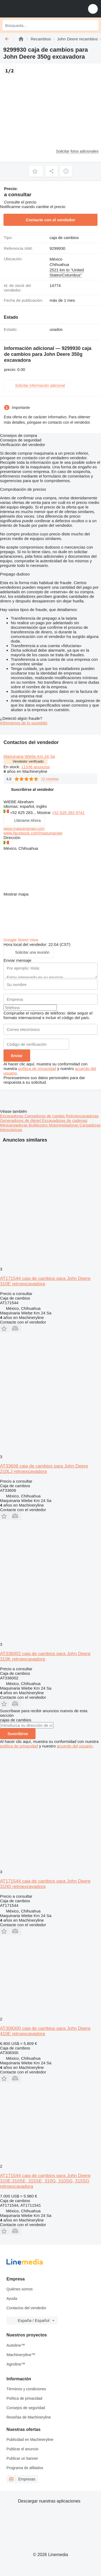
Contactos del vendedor (26, 2308)
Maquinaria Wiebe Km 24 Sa (29, 756)
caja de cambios (64, 237)
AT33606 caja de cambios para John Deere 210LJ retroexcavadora (44, 1469)
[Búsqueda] (93, 25)
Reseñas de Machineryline (28, 2417)
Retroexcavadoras (82, 1116)
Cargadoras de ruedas (45, 1116)
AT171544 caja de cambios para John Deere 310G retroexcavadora (45, 1884)
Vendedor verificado (28, 761)
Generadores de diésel (21, 1120)
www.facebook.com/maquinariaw (33, 833)
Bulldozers (39, 1125)
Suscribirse (18, 1734)
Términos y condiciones (26, 2389)
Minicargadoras (14, 1125)
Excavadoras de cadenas (64, 1120)
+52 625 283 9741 (68, 812)
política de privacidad (37, 1068)
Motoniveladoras (64, 1125)
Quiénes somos (19, 2289)
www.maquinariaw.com (24, 828)
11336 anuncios (35, 766)
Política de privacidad (24, 2398)
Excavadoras (12, 1116)
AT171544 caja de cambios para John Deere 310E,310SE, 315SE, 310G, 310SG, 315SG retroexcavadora (45, 2181)
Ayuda (11, 2298)
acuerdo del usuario (74, 1746)
